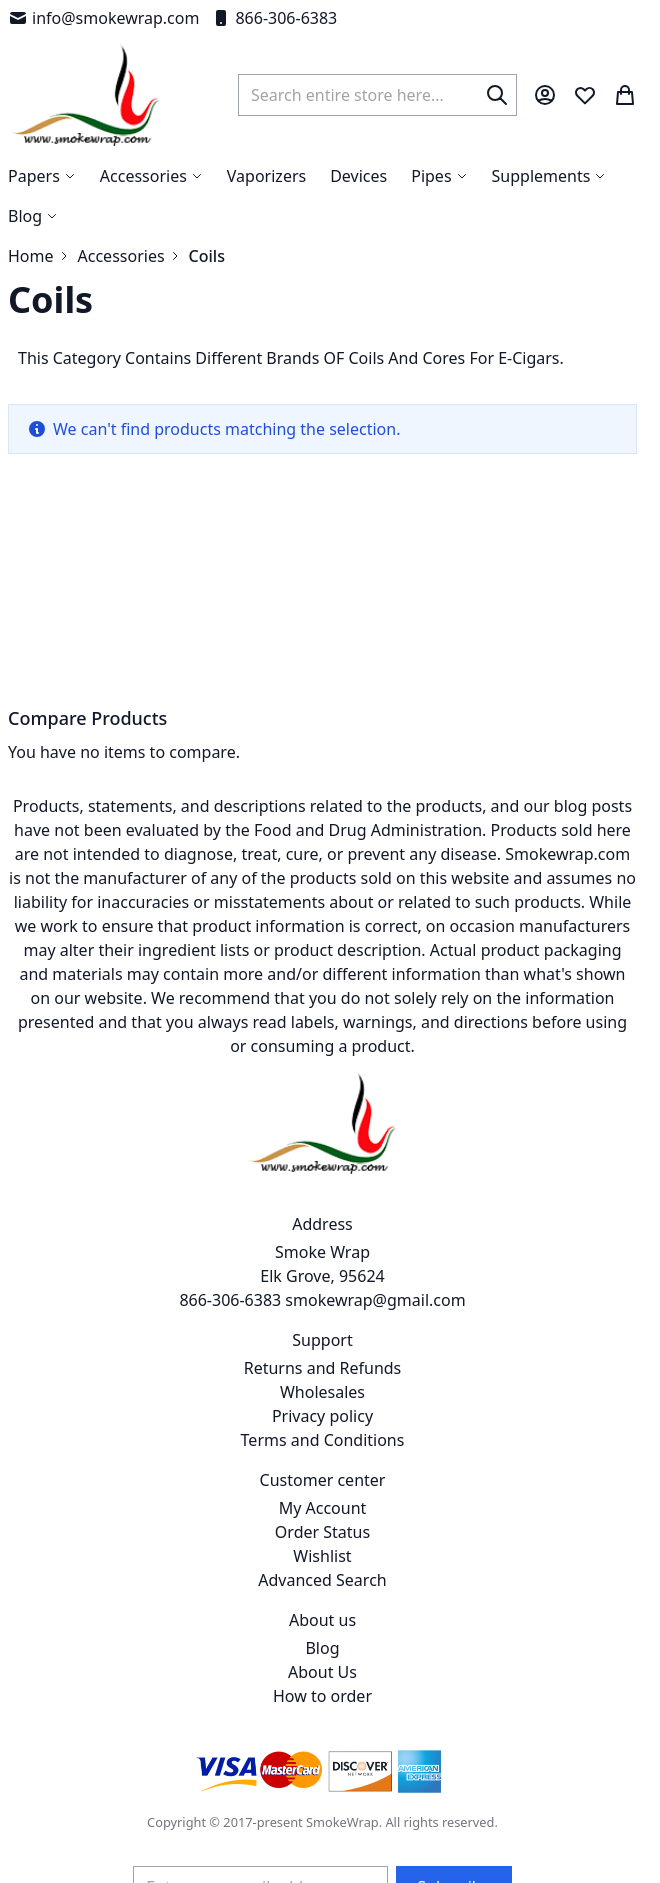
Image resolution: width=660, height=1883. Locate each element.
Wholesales (322, 1392)
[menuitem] (33, 216)
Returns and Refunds (323, 1368)
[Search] (497, 95)
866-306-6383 (274, 18)
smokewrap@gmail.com (375, 1300)
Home (31, 256)
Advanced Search (322, 1580)
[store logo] (85, 95)
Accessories (121, 256)
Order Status (322, 1532)
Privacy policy (322, 1416)
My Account (323, 1508)
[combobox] (377, 95)
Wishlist (322, 1556)
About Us (322, 1672)
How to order (322, 1696)
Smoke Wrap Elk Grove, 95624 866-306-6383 (281, 1276)
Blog (322, 1648)
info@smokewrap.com (103, 18)
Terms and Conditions (323, 1440)
